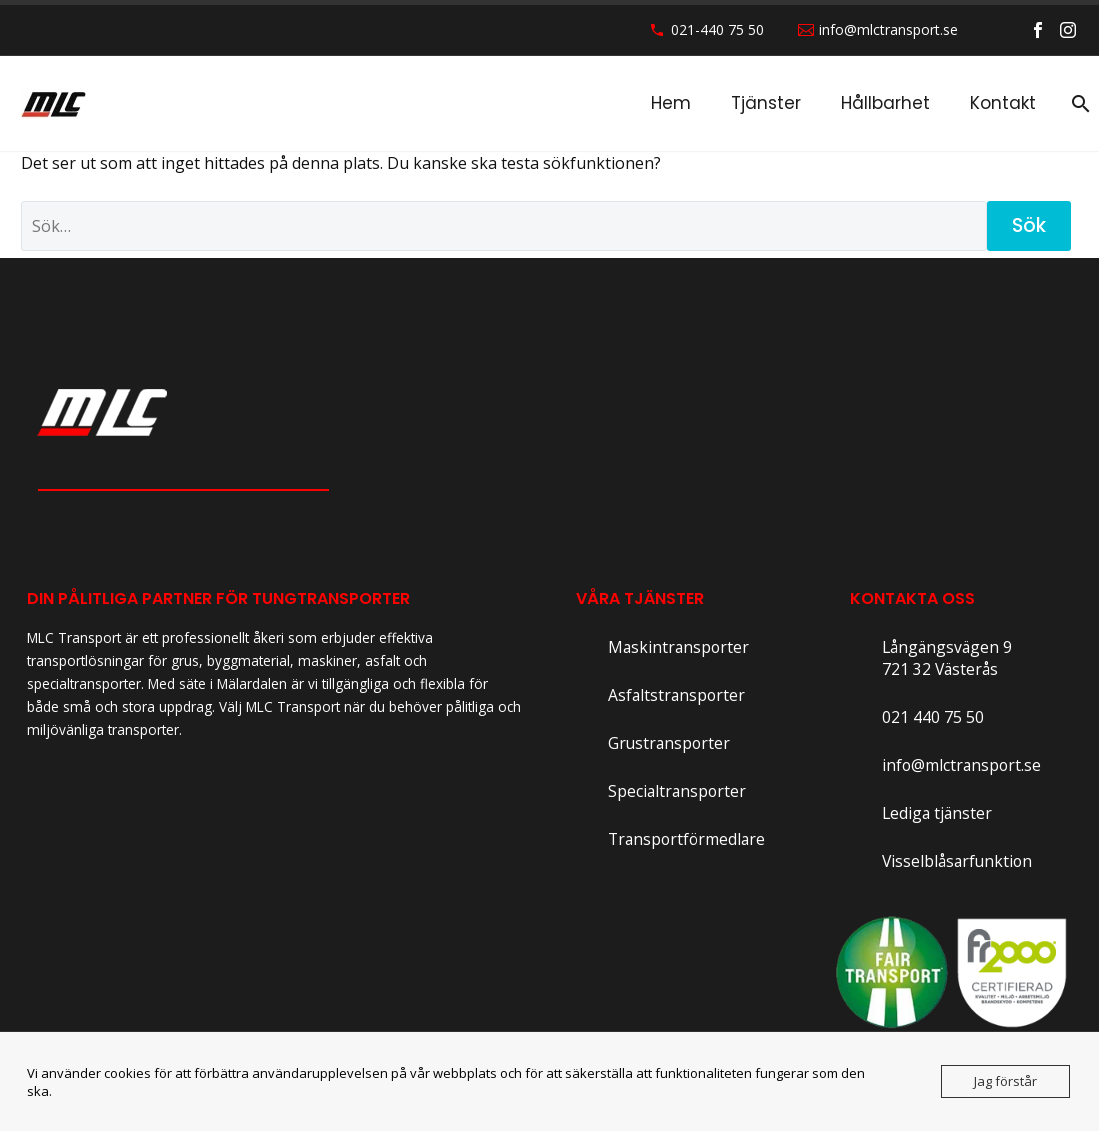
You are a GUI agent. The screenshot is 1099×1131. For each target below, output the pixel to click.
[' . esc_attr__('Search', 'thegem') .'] (504, 226)
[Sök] (1077, 103)
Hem (671, 103)
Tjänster (766, 103)
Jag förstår (1005, 1081)
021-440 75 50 (717, 29)
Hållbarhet (885, 103)
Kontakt (1003, 103)
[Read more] (662, 648)
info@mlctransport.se (888, 29)
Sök (1029, 225)
